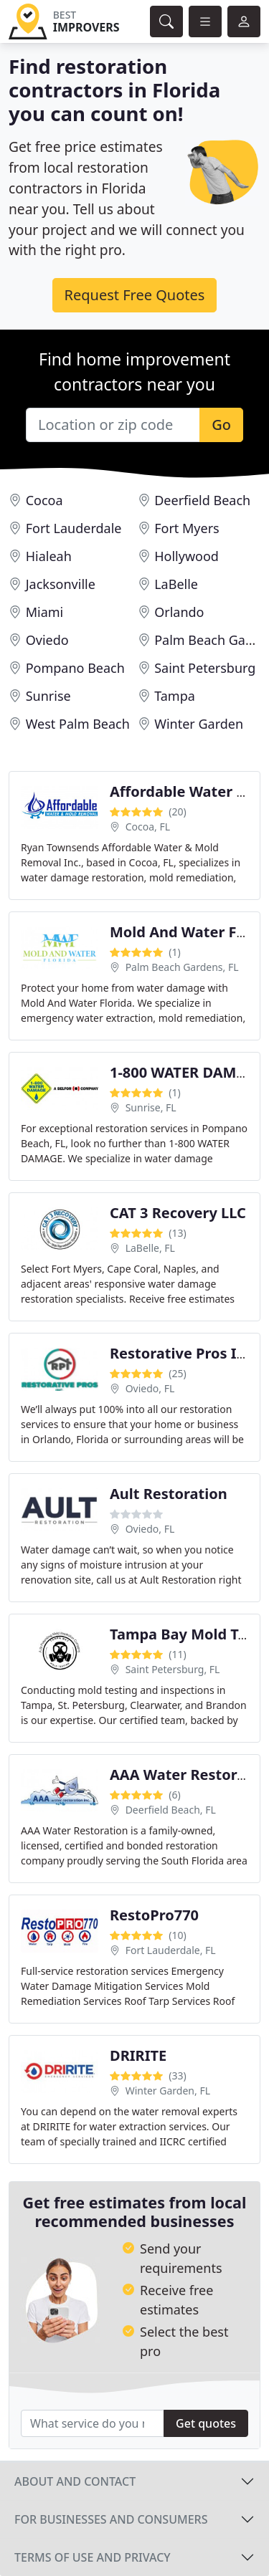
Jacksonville (60, 584)
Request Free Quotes (135, 295)
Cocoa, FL (148, 826)
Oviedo (47, 639)
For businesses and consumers (110, 2519)
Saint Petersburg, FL (173, 1669)
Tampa (174, 695)
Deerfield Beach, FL (171, 1809)
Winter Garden (198, 723)
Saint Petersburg (204, 667)
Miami (45, 612)
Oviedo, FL (150, 1388)
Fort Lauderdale (74, 528)
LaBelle (176, 584)
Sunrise (48, 695)
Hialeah (49, 556)
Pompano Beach (75, 667)
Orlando (179, 612)
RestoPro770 (154, 1915)
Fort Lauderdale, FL (171, 1950)
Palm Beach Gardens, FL (182, 967)
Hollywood (186, 556)
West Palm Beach (78, 723)
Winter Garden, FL (168, 2090)
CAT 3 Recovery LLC (178, 1212)
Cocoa (44, 500)
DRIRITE (138, 2055)
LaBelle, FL (150, 1248)
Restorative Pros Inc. (183, 1353)
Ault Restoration (168, 1493)
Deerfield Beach (202, 500)
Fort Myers (187, 528)
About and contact (75, 2481)
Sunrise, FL (151, 1107)
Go (221, 424)
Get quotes (206, 2423)
